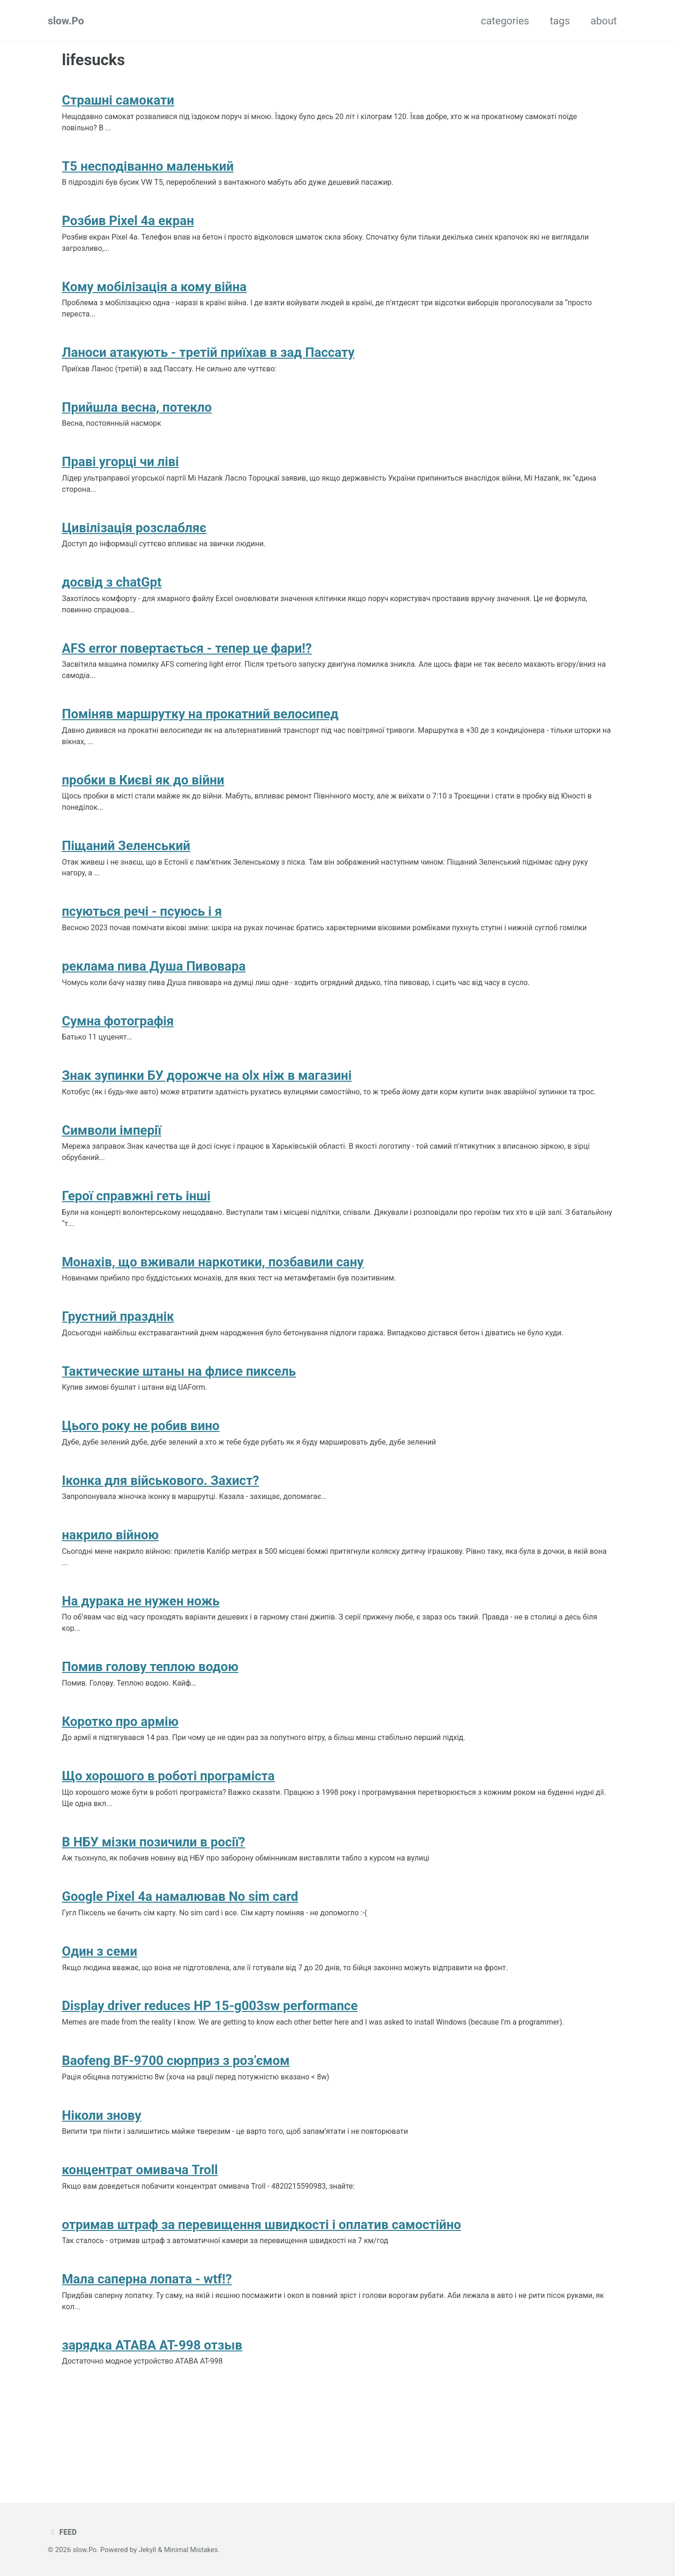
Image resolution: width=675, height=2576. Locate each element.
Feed (62, 2532)
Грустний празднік (118, 1363)
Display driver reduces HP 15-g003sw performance (210, 2071)
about (604, 21)
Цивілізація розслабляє (134, 541)
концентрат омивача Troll (140, 2239)
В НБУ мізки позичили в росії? (153, 1902)
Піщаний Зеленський (126, 867)
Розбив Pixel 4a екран (128, 225)
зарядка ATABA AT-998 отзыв (152, 2418)
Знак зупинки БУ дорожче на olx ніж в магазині (207, 1103)
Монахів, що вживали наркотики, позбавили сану (213, 1306)
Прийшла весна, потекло (137, 417)
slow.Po (66, 21)
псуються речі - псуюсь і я (142, 935)
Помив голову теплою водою (150, 1722)
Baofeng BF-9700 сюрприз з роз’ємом (176, 2126)
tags (560, 21)
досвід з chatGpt (111, 596)
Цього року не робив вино (140, 1475)
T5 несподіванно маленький (147, 169)
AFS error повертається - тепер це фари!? (187, 664)
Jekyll (149, 2550)
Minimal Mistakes (193, 2550)
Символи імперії (111, 1171)
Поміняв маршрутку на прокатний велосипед (200, 732)
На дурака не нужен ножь (140, 1655)
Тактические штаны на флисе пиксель (179, 1419)
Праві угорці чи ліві (120, 473)
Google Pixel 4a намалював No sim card (180, 1958)
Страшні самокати (118, 101)
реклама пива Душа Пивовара (154, 991)
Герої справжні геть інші (136, 1239)
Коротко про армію (120, 1778)
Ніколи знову (101, 2183)
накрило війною (110, 1587)
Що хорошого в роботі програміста (168, 1834)
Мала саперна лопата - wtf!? (147, 2351)
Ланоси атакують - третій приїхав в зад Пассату (208, 361)
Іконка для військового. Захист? (160, 1531)
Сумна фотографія (118, 1047)
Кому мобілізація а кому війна (154, 293)
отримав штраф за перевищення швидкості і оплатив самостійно (261, 2295)
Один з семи (99, 2014)
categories (505, 21)
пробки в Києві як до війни (143, 800)
